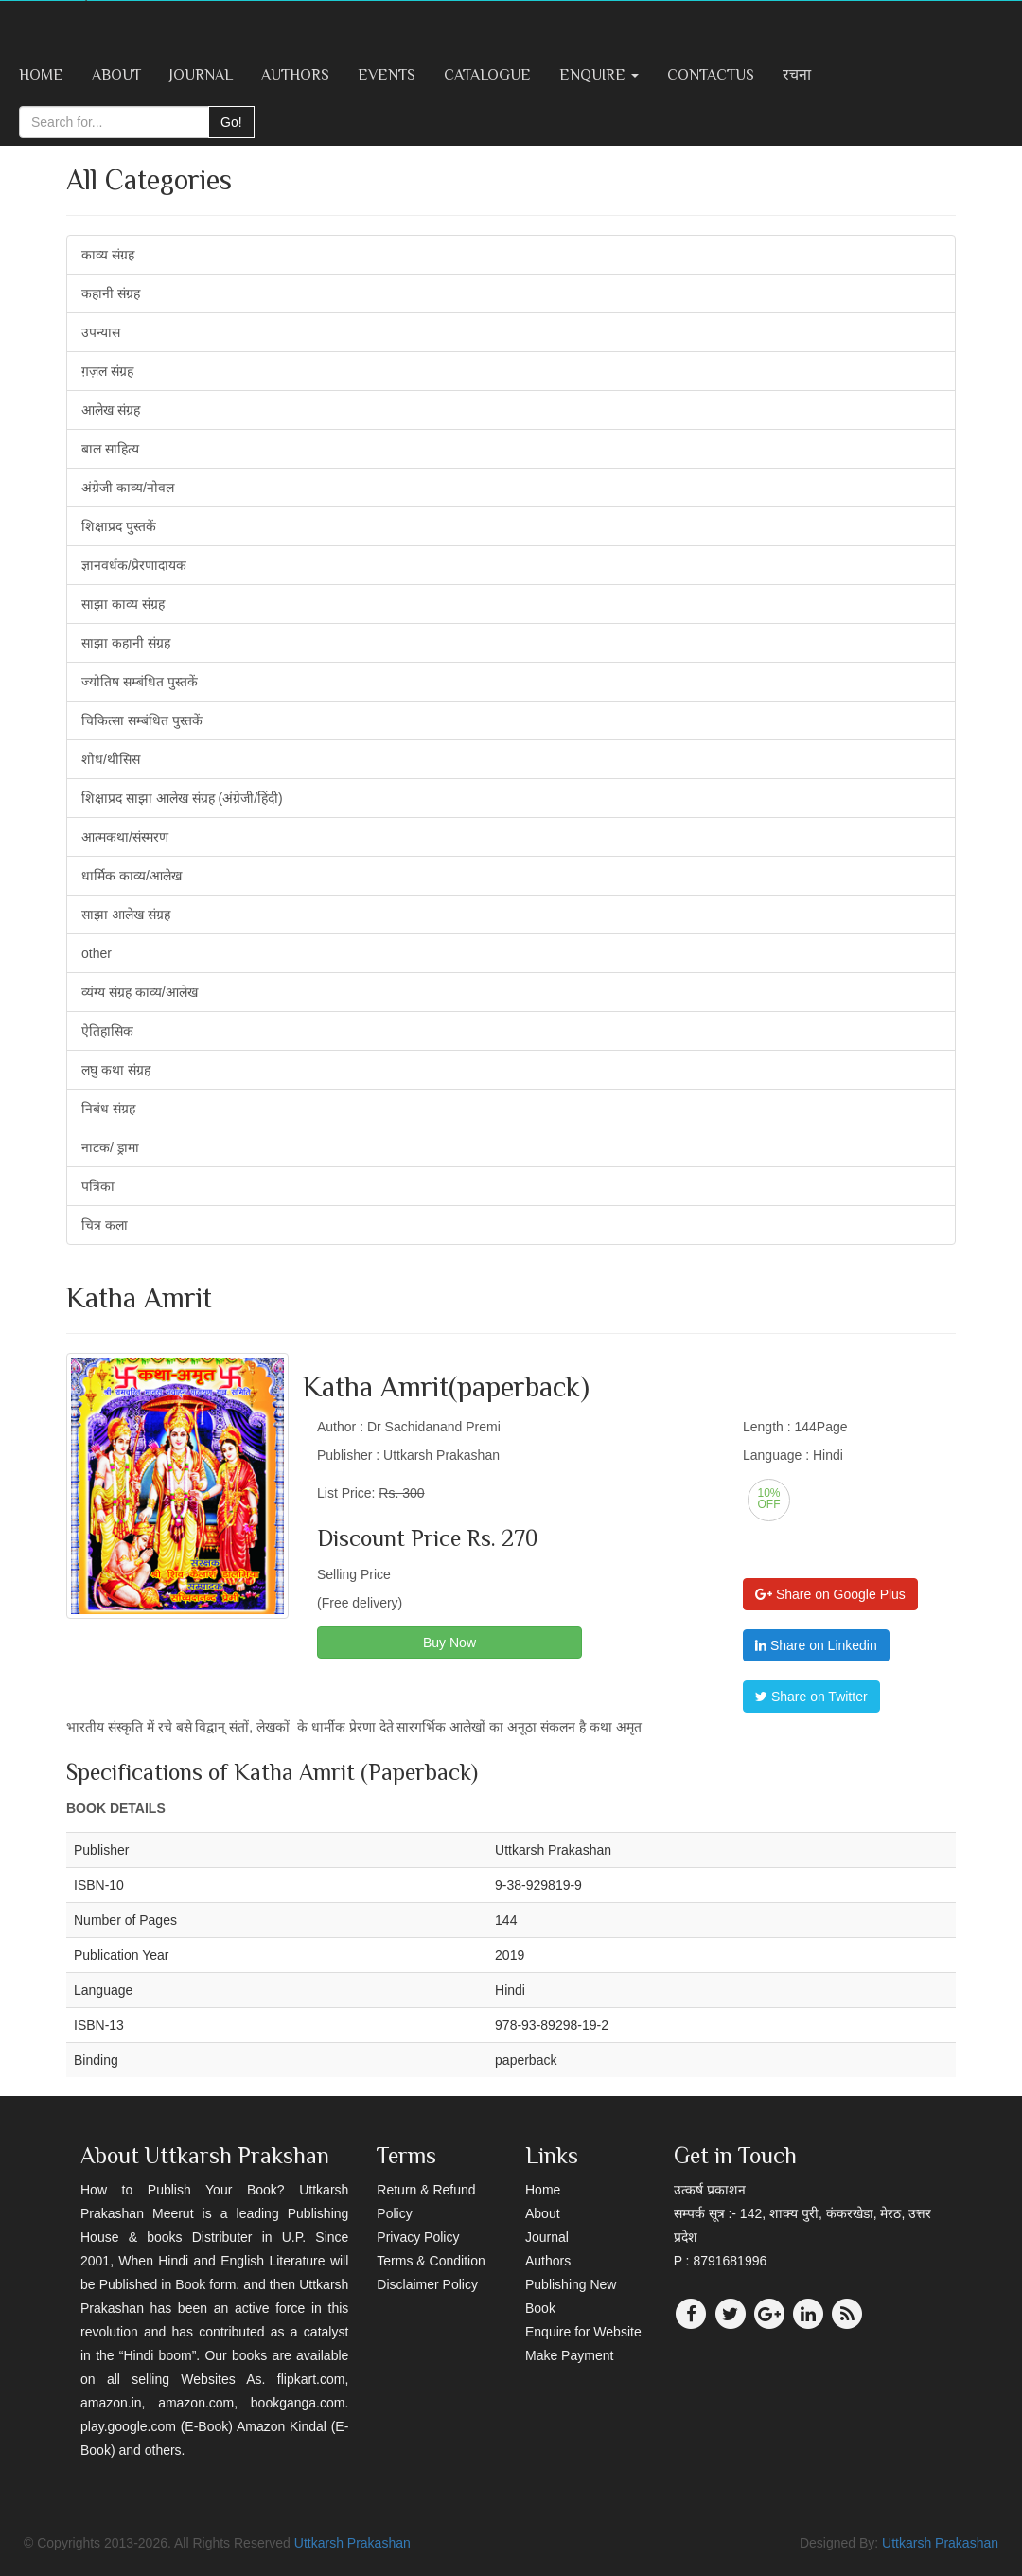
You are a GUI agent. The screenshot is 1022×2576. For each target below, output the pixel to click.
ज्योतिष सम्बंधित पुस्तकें (139, 681)
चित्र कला (104, 1225)
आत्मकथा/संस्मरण (124, 836)
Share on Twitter (811, 1696)
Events (386, 74)
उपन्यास (100, 332)
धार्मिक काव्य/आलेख (131, 875)
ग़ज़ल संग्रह (107, 371)
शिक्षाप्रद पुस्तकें (118, 526)
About (116, 74)
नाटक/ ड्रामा (110, 1147)
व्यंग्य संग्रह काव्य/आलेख (139, 992)
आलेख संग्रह (110, 409)
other (96, 953)
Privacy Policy (418, 2237)
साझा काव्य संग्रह (123, 604)
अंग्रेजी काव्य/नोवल (127, 487)
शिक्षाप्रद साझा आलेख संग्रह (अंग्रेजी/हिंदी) (182, 798)
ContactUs (710, 74)
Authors (295, 74)
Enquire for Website (583, 2331)
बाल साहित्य (110, 448)
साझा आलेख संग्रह (125, 914)
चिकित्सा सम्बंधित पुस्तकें (142, 720)
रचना (797, 74)
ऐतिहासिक (107, 1031)
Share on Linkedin (816, 1645)
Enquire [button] (599, 74)
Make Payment (569, 2355)
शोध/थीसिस (110, 759)
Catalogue (487, 74)
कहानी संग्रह (110, 293)
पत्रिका (98, 1186)
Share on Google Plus (830, 1594)
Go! (231, 122)
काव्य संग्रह (107, 254)
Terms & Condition (431, 2260)
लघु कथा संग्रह (115, 1069)
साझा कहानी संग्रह (125, 642)
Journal (201, 74)
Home (41, 74)
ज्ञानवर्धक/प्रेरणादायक (133, 565)
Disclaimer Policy (427, 2284)
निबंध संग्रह (108, 1108)
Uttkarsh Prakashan (352, 2542)
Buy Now (449, 1642)
